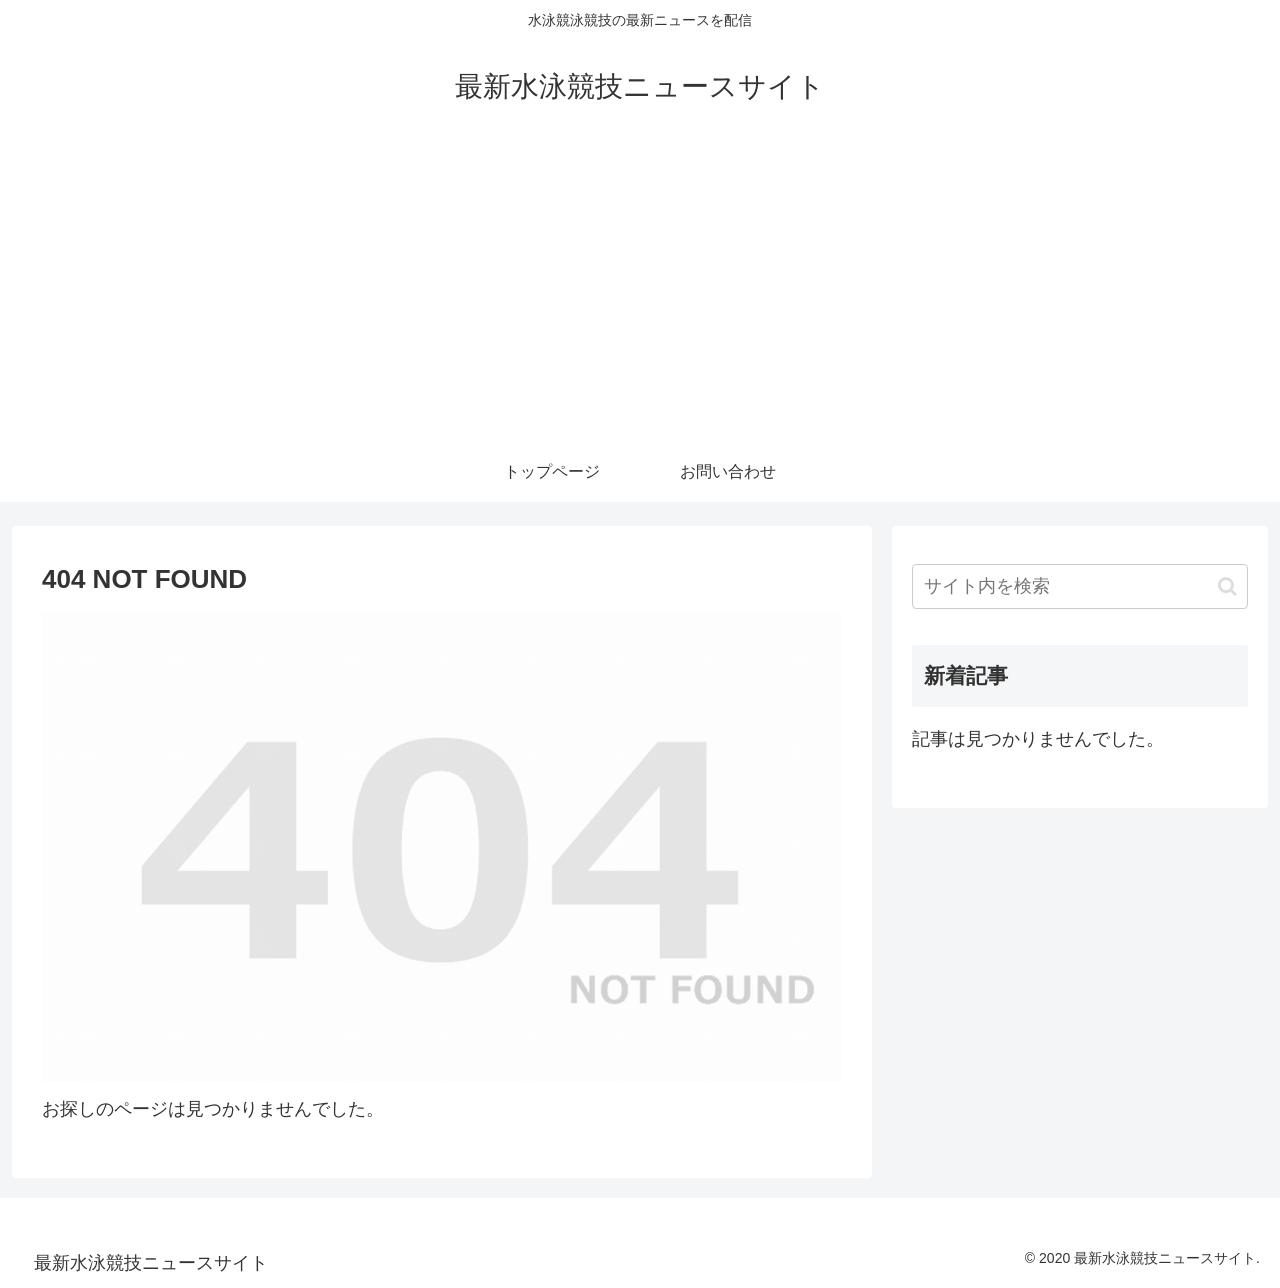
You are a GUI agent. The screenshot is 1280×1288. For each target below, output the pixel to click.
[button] (1227, 586)
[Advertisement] (640, 292)
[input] (1080, 586)
